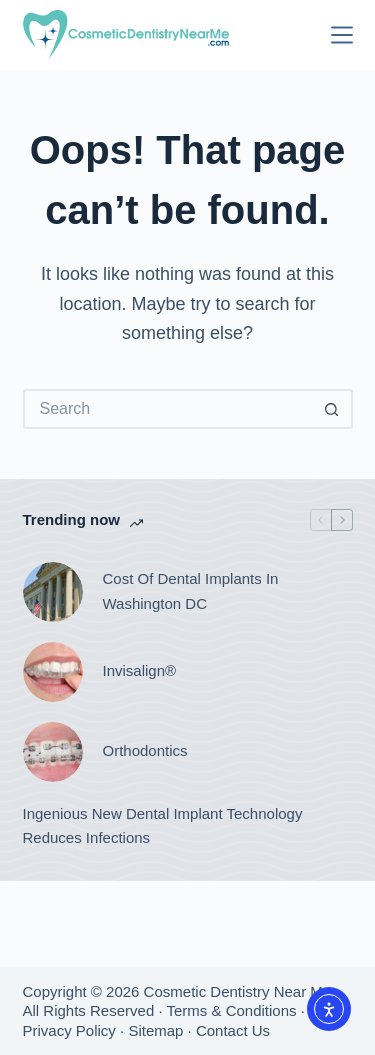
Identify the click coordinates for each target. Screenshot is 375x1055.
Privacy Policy (69, 1030)
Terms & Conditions (231, 1010)
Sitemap (155, 1030)
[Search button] (333, 409)
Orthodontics (145, 750)
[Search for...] (168, 409)
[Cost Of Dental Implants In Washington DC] (53, 592)
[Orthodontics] (53, 752)
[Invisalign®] (53, 672)
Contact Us (233, 1030)
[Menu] (342, 35)
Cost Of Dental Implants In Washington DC (191, 591)
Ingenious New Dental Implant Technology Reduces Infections (163, 826)
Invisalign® (140, 670)
